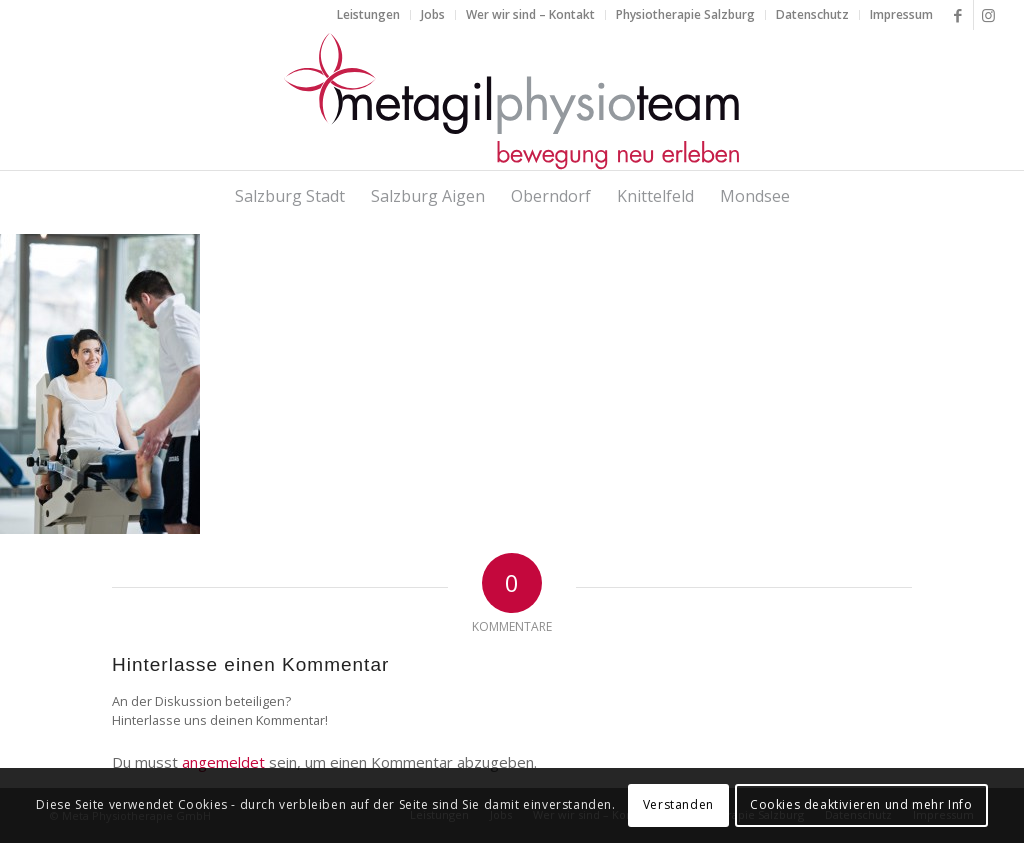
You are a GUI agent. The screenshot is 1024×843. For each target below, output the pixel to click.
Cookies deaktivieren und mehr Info (861, 804)
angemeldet (223, 762)
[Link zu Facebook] (958, 15)
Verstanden (678, 804)
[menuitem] (369, 15)
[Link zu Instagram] (989, 15)
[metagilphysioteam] (512, 100)
